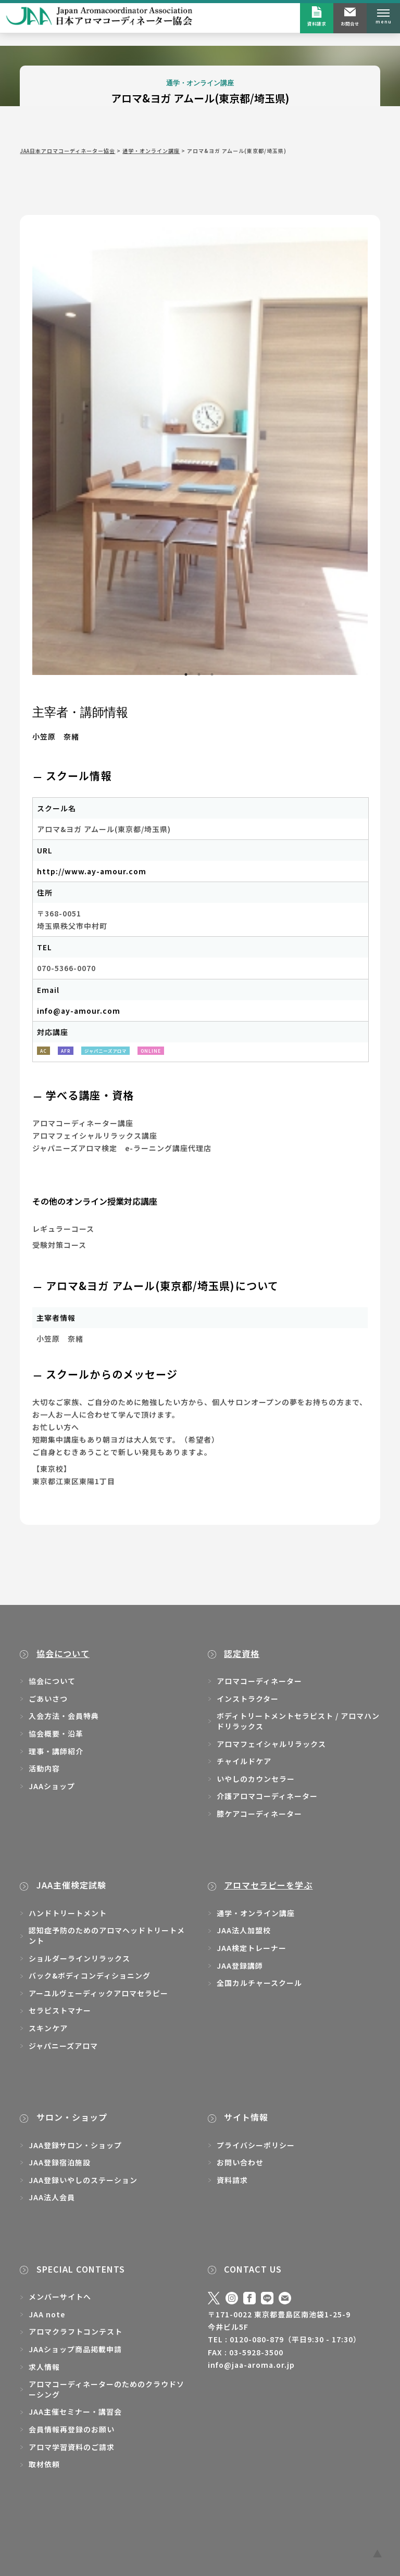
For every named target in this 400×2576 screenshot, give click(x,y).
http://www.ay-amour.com (91, 871)
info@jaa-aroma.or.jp (251, 2365)
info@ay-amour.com (78, 1010)
